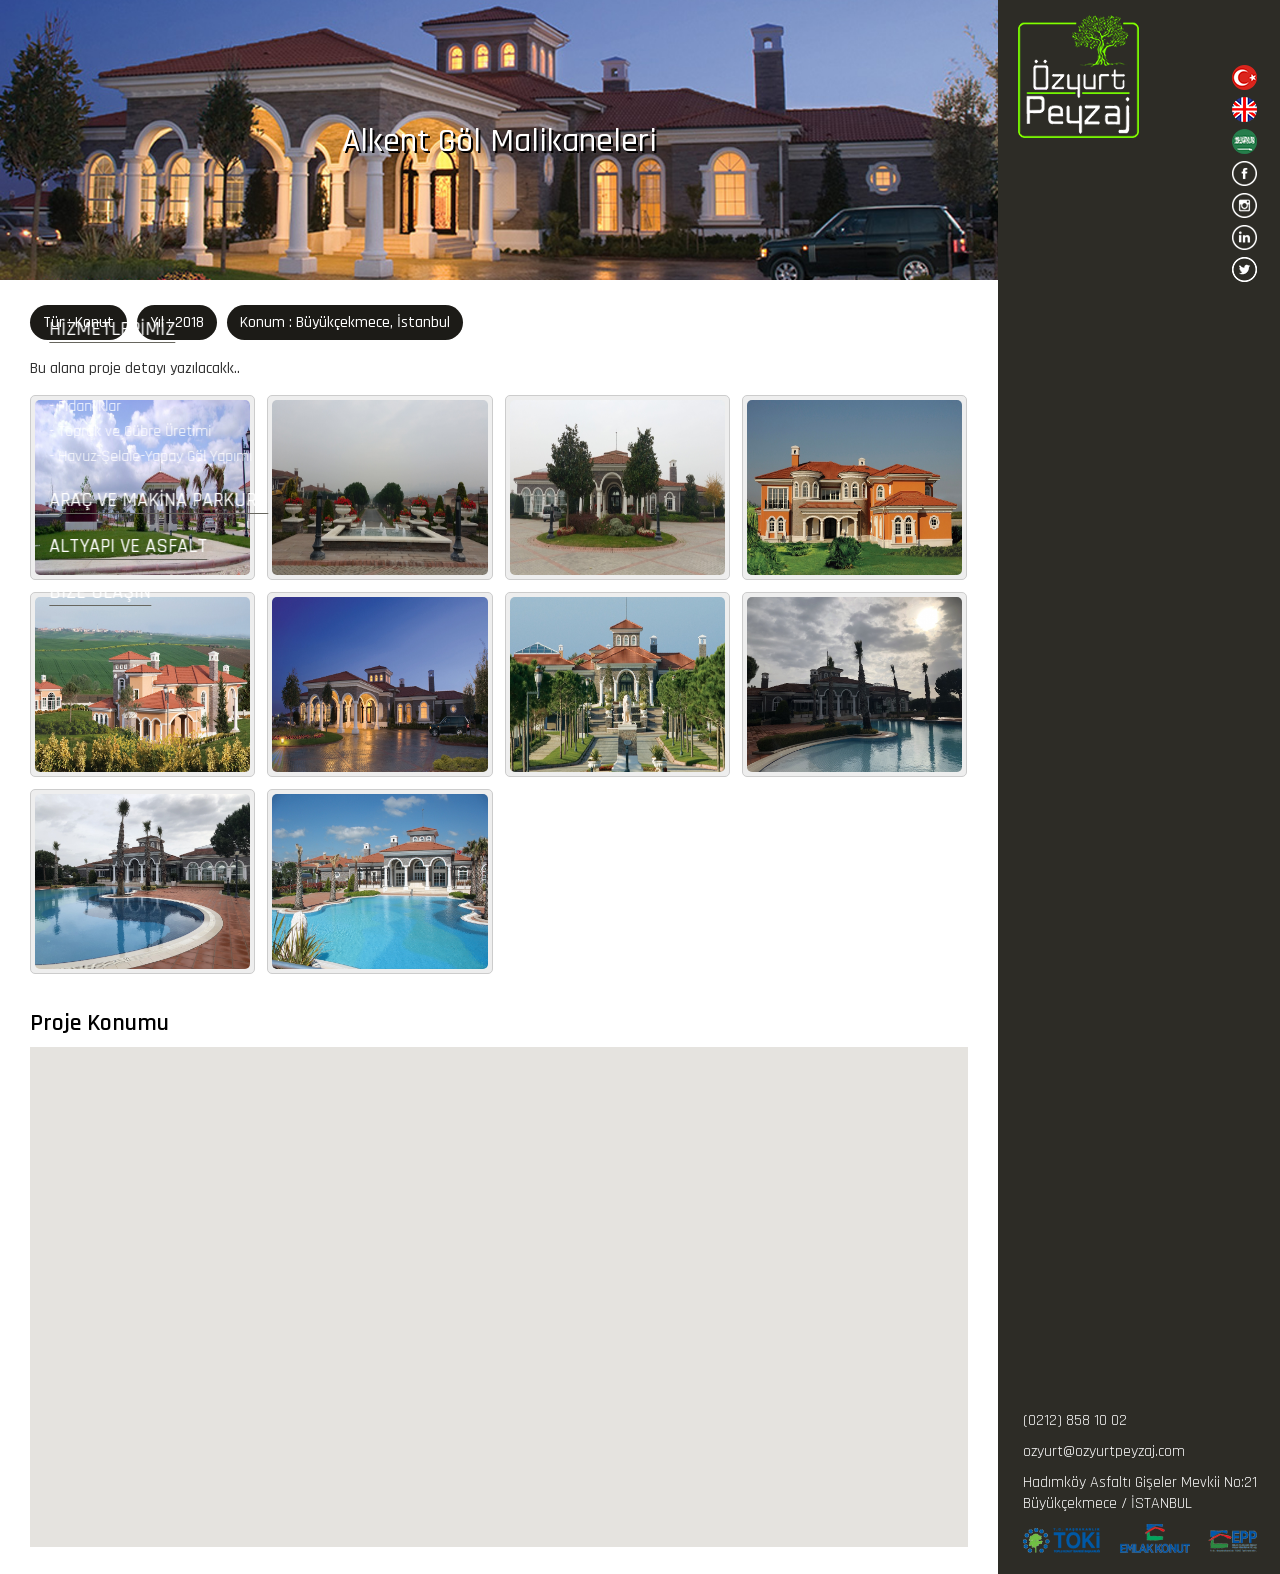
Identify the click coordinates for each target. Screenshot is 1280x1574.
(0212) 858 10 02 (1075, 1420)
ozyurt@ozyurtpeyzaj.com (1104, 1451)
